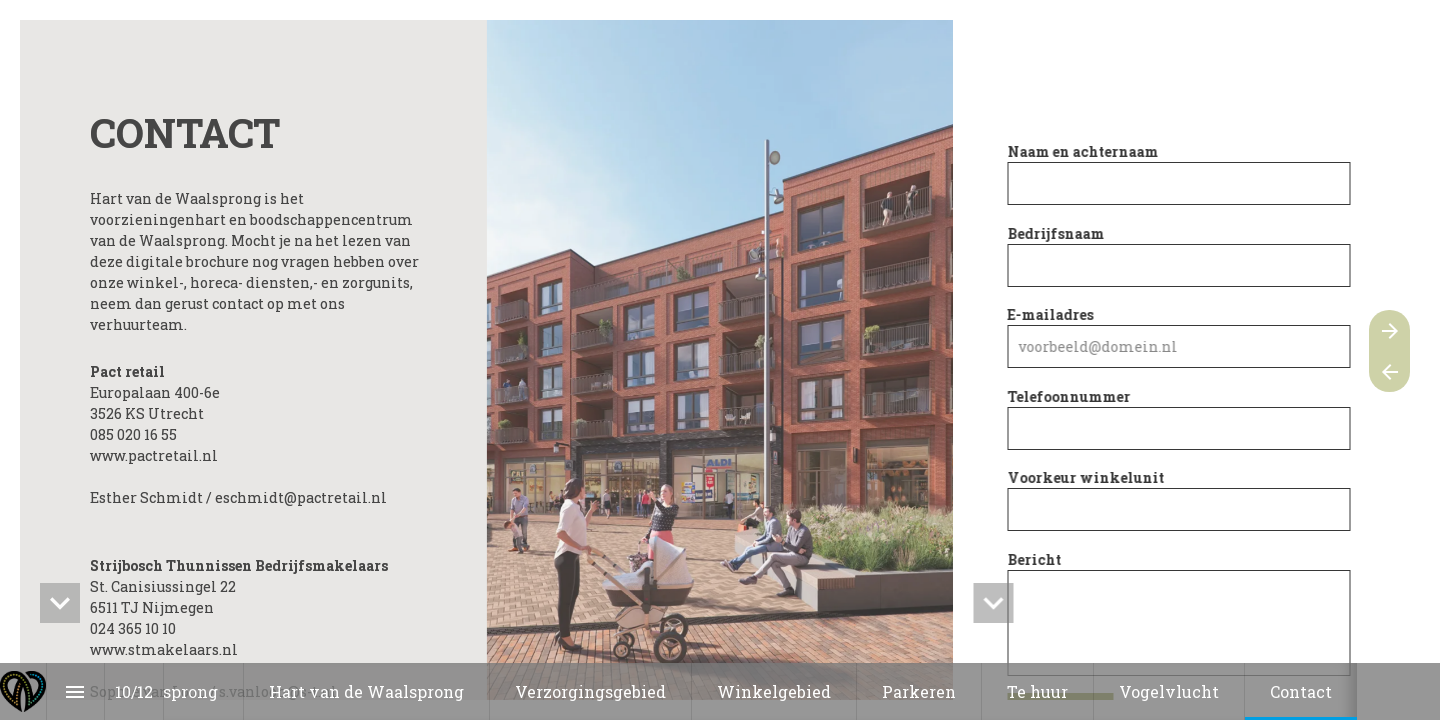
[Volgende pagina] (1389, 330)
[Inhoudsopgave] (75, 691)
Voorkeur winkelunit (1089, 477)
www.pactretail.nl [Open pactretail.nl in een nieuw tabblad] (154, 455)
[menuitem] (169, 691)
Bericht (1038, 559)
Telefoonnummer (1072, 396)
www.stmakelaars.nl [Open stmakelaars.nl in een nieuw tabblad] (164, 649)
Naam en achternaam (1086, 151)
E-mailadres (1054, 314)
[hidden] (60, 603)
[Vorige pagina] (1389, 371)
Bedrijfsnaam (1059, 233)
